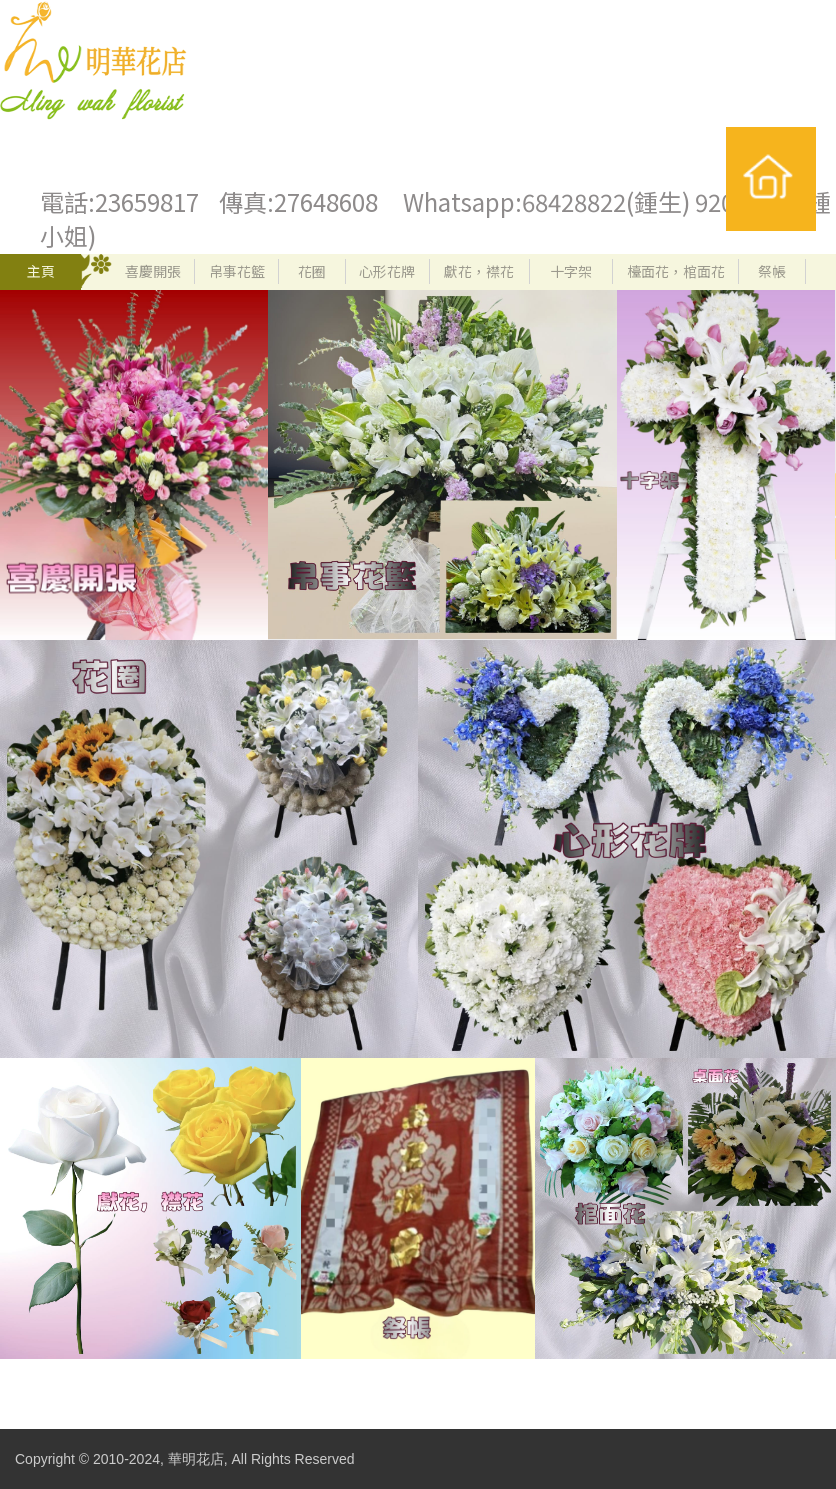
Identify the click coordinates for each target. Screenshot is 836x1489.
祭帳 (772, 271)
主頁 (41, 271)
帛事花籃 (237, 271)
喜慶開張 (153, 271)
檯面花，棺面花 (676, 271)
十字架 (571, 271)
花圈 (312, 271)
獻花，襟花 (479, 271)
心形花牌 (387, 271)
